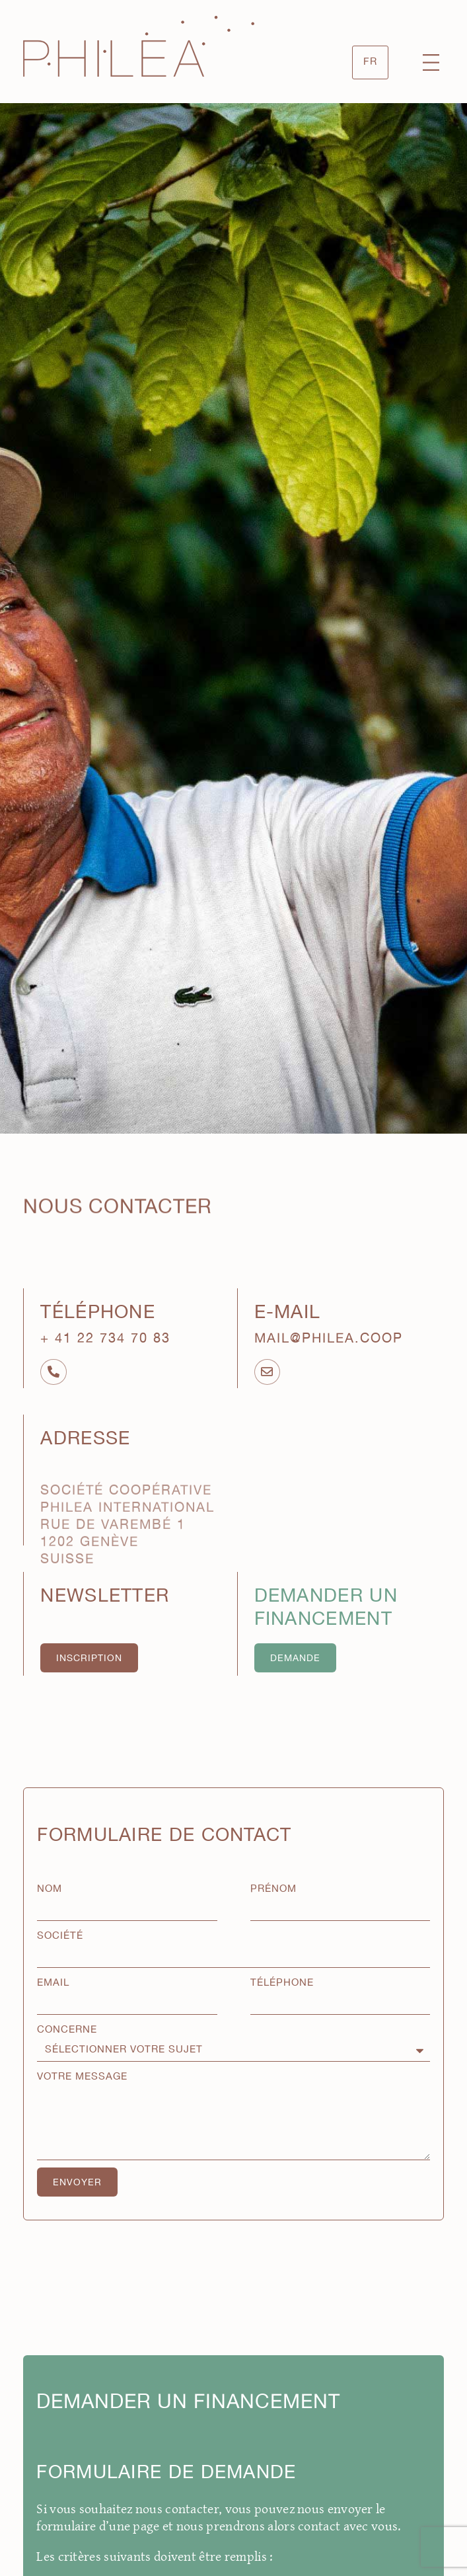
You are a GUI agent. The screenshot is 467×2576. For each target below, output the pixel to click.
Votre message (82, 2077)
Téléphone (282, 1983)
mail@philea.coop (328, 1338)
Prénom (273, 1889)
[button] (431, 63)
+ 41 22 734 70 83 (105, 1338)
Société (60, 1936)
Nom (49, 1889)
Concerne (67, 2030)
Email (53, 1983)
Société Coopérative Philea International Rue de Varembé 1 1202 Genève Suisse (127, 1560)
